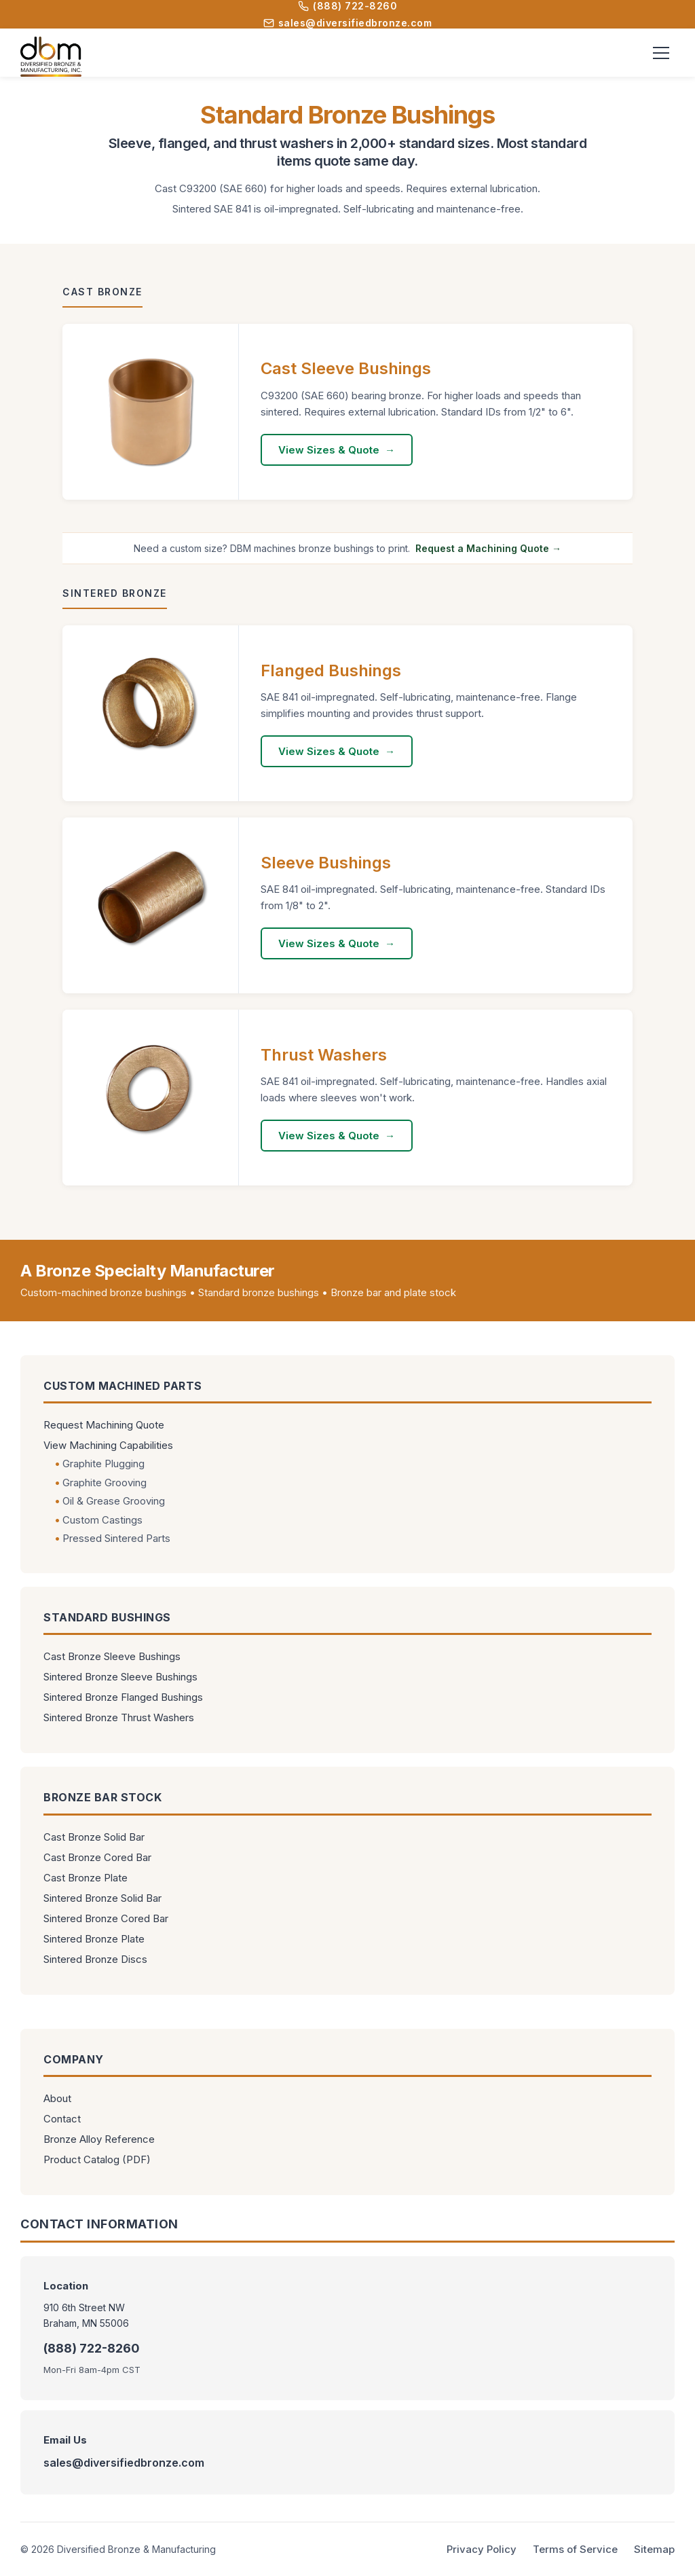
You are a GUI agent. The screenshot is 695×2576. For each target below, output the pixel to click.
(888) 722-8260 (347, 6)
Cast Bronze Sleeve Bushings (112, 1656)
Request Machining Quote (103, 1424)
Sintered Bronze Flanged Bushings (123, 1697)
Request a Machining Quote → (488, 548)
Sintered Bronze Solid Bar (102, 1898)
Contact (62, 2118)
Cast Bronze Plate (85, 1877)
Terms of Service (575, 2549)
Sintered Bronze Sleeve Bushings (120, 1676)
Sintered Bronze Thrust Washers (118, 1717)
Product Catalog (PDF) (97, 2159)
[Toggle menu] (661, 53)
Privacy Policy (481, 2549)
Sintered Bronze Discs (95, 1959)
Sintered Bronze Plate (94, 1938)
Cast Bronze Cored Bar (97, 1857)
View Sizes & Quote (328, 449)
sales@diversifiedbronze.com (347, 23)
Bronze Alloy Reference (99, 2139)
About (57, 2098)
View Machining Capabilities (108, 1445)
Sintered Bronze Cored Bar (105, 1918)
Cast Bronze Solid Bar (94, 1836)
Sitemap (654, 2549)
